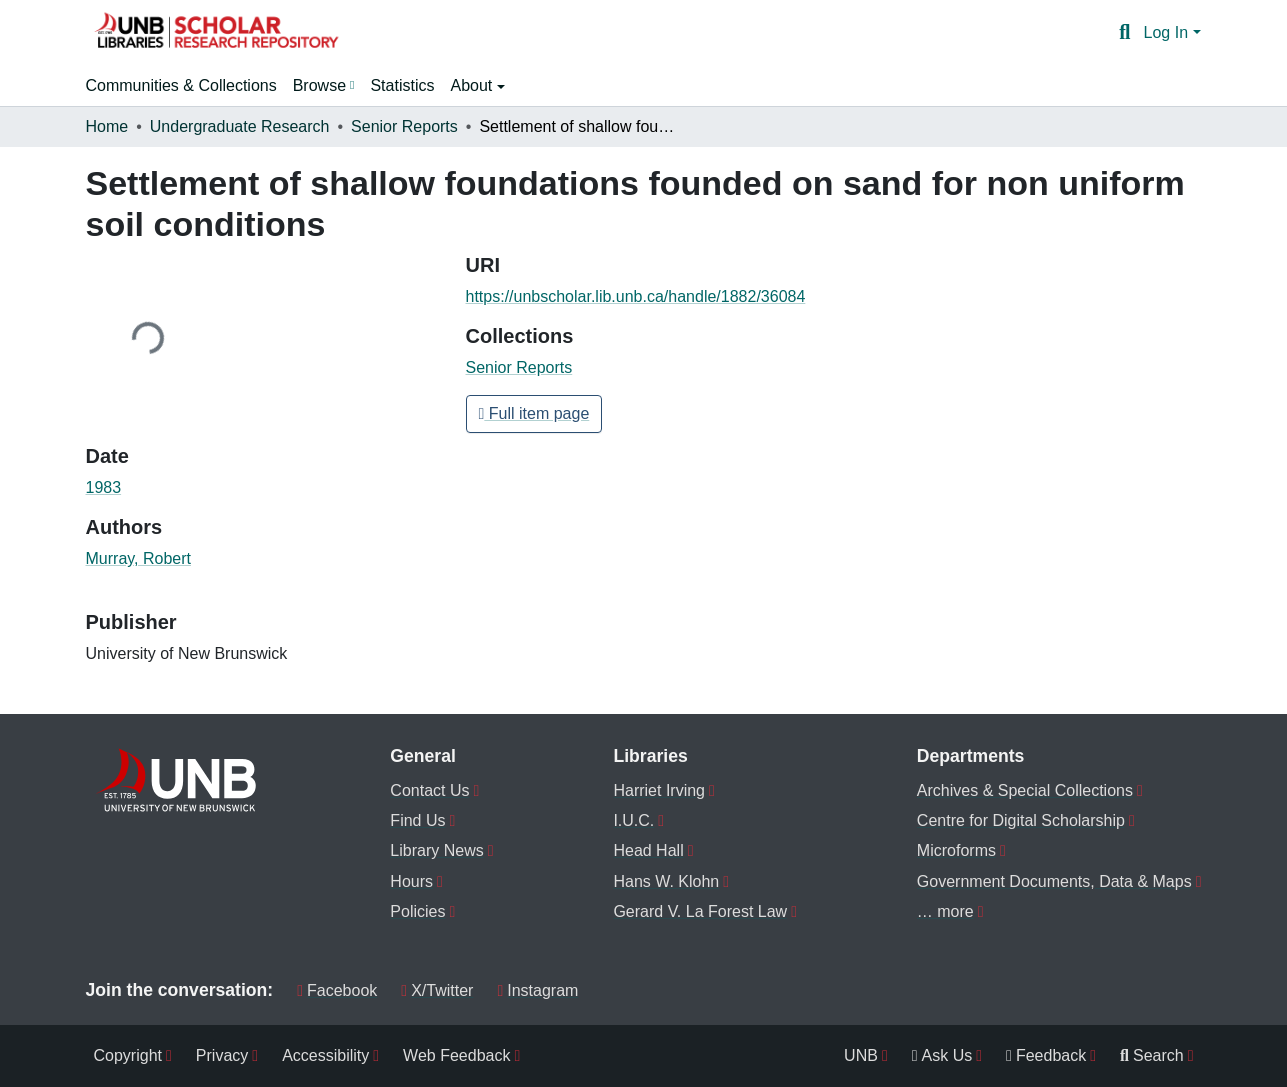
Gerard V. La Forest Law (700, 911)
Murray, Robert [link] (139, 558)
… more (945, 911)
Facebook (337, 990)
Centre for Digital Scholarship (1021, 820)
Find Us (417, 820)
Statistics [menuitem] (402, 85)
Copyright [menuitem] (128, 1055)
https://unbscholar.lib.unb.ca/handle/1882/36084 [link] (636, 296)
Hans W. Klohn (666, 881)
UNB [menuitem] (861, 1055)
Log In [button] (1168, 32)
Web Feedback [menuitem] (456, 1055)
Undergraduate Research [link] (240, 126)
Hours (411, 881)
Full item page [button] (534, 413)
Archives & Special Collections (1025, 790)
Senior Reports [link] (404, 126)
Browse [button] (319, 85)
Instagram (537, 990)
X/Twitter (437, 990)
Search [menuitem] (1152, 1055)
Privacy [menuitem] (222, 1055)
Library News (436, 850)
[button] (216, 33)
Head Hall (648, 850)
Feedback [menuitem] (1046, 1055)
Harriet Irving (659, 790)
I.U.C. (633, 820)
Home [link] (107, 126)
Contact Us (429, 790)
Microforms (956, 850)
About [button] (473, 85)
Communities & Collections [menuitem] (181, 85)
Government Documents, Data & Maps (1054, 881)
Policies (417, 911)
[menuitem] (324, 86)
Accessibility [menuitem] (325, 1055)
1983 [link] (104, 487)
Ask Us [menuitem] (942, 1055)
